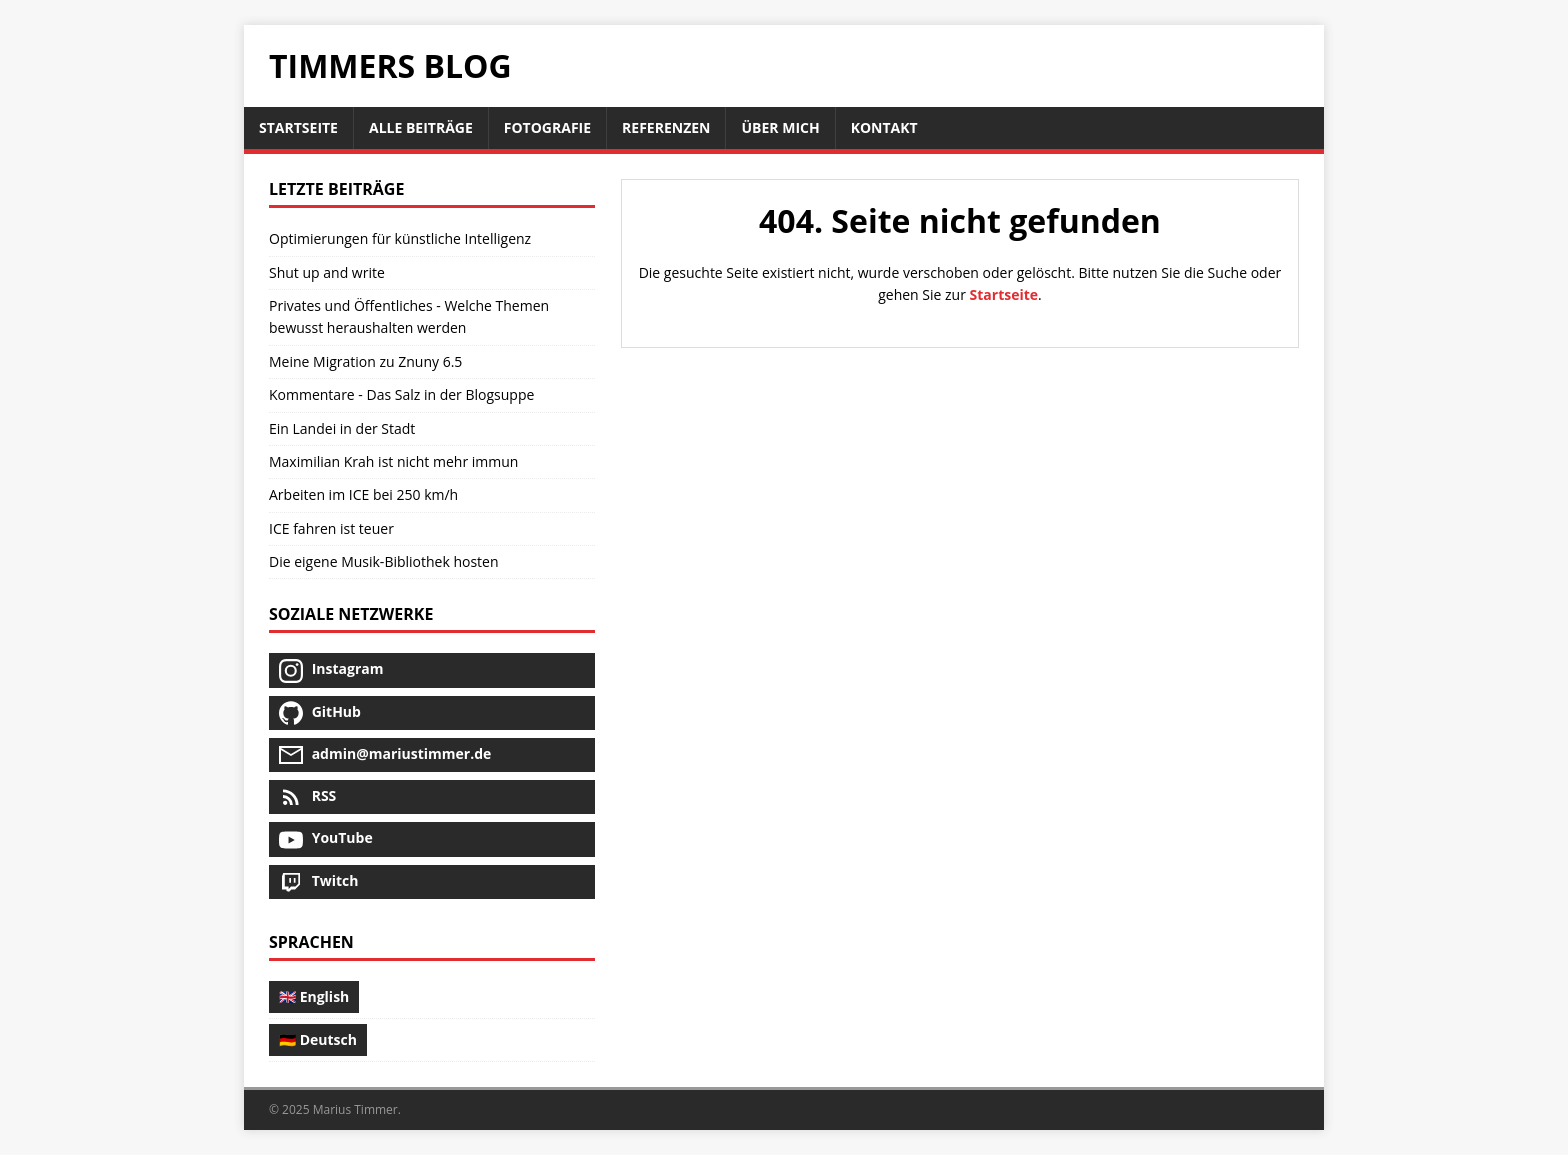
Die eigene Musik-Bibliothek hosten (384, 561)
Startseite (1004, 294)
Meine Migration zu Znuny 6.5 (365, 361)
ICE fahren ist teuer (331, 528)
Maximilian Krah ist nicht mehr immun (393, 461)
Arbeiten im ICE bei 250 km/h (363, 494)
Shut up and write (327, 272)
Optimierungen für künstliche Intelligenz (400, 238)
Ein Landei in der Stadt (342, 428)
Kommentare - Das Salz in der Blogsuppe (401, 394)
